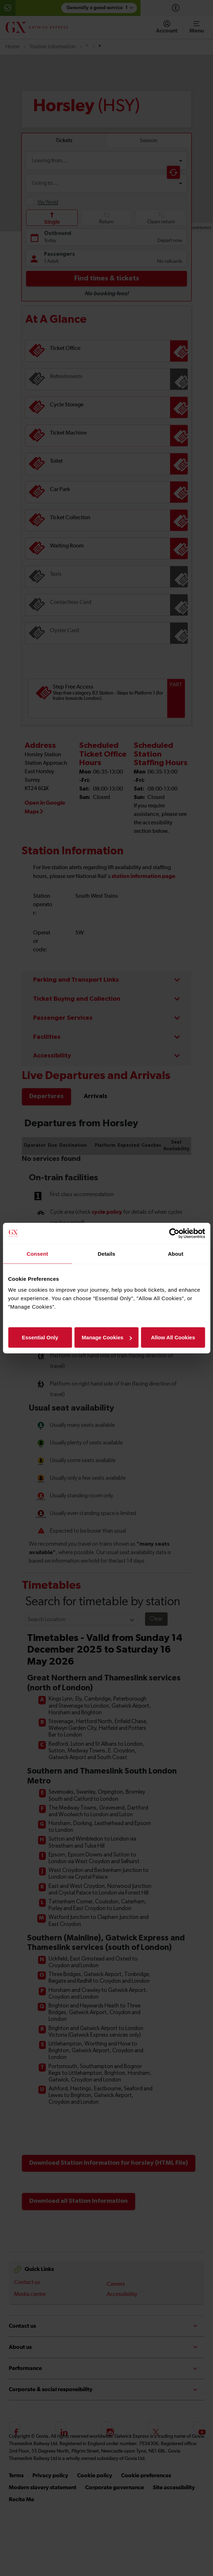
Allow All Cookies (173, 1337)
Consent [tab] (37, 1253)
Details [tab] (106, 1253)
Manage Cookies (107, 1337)
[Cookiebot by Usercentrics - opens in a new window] (174, 1233)
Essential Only (40, 1337)
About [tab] (175, 1253)
